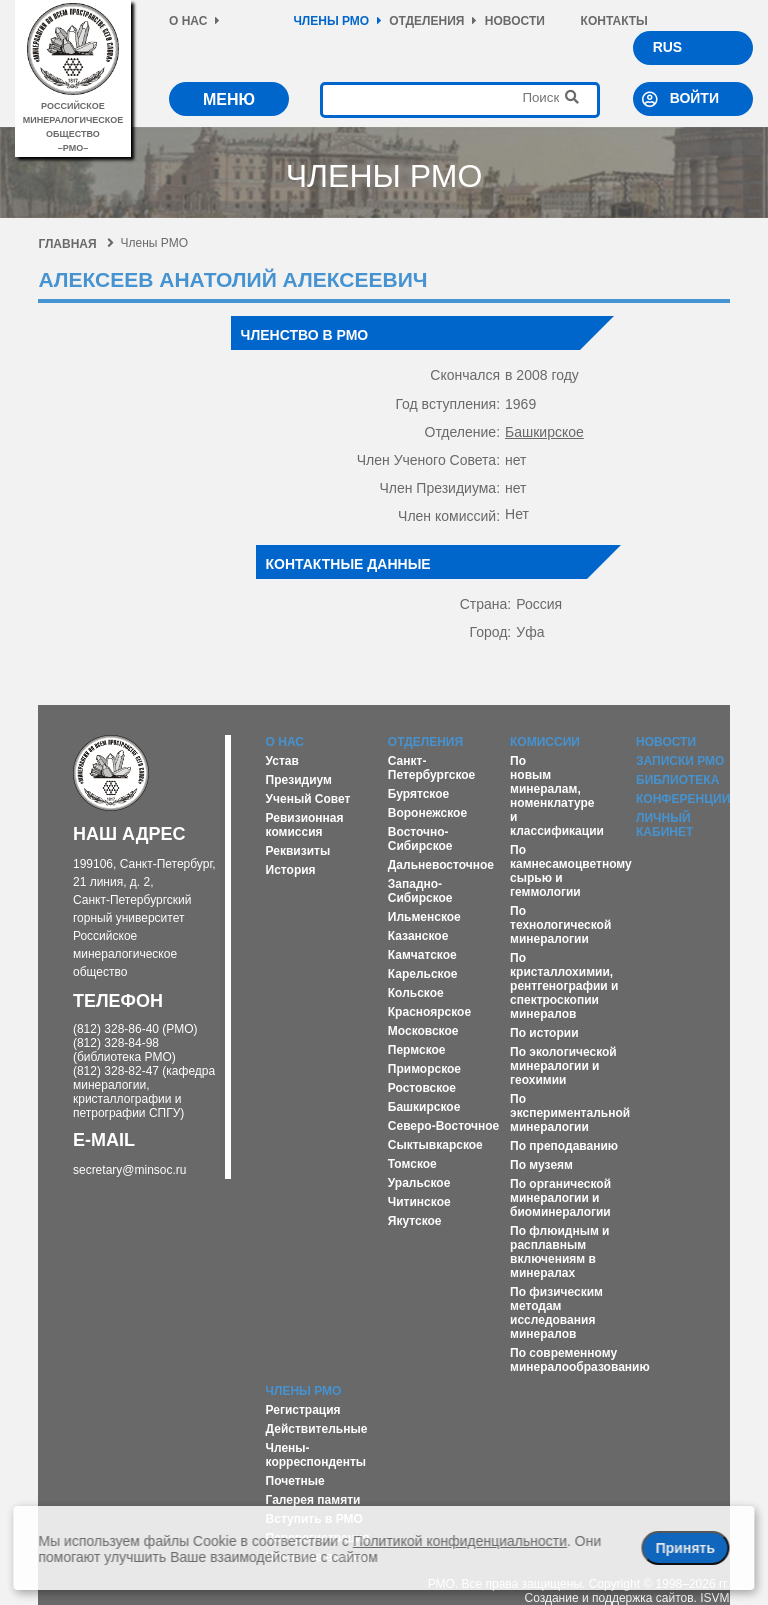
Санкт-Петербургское (432, 768)
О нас (194, 21)
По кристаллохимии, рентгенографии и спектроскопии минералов (564, 986)
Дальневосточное (441, 865)
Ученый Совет (308, 799)
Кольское (416, 993)
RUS (668, 47)
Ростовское (422, 1088)
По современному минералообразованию (580, 1360)
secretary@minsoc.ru (130, 1170)
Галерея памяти (313, 1500)
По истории (544, 1033)
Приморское (424, 1069)
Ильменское (424, 917)
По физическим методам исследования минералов (556, 1313)
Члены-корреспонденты (316, 1455)
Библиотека (677, 780)
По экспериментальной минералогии (570, 1113)
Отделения (433, 21)
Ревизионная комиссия (305, 825)
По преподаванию (564, 1146)
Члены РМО (337, 21)
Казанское (418, 936)
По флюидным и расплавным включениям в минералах (559, 1252)
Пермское (417, 1050)
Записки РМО (680, 761)
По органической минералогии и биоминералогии (560, 1198)
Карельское (423, 974)
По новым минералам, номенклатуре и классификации (557, 796)
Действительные (317, 1429)
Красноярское (429, 1012)
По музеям (541, 1165)
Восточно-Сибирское (420, 839)
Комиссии (545, 742)
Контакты (614, 21)
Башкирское (544, 432)
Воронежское (427, 813)
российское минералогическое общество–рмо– (73, 120)
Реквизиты (298, 851)
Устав (282, 761)
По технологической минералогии (560, 925)
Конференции (683, 799)
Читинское (419, 1202)
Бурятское (418, 794)
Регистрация (303, 1410)
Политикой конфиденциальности (460, 1541)
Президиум (299, 780)
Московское (423, 1031)
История (291, 870)
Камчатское (422, 955)
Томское (412, 1164)
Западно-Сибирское (420, 891)
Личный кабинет (664, 825)
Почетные (295, 1481)
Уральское (419, 1183)
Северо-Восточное (443, 1126)
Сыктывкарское (435, 1145)
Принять (685, 1548)
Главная (75, 244)
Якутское (415, 1221)
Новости (515, 21)
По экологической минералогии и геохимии (563, 1066)
